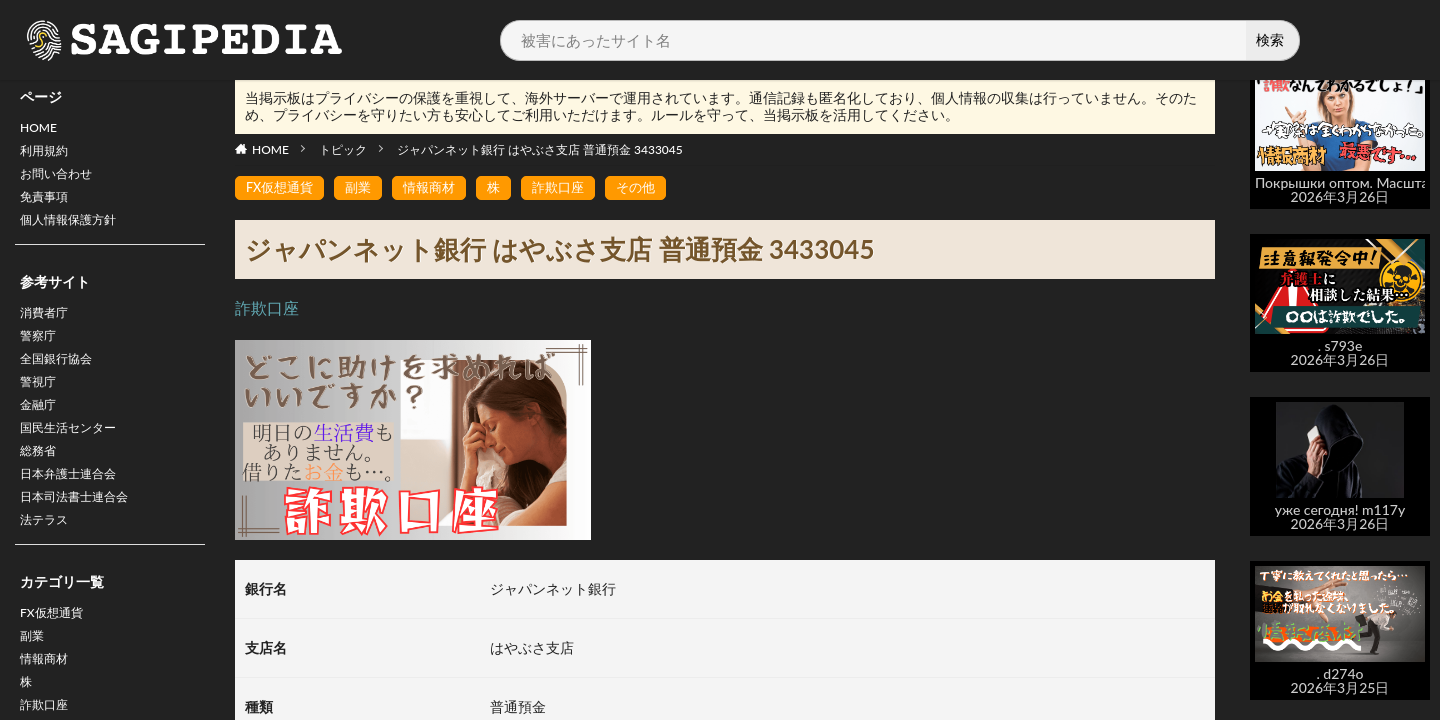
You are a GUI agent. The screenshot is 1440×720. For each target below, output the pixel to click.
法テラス (48, 563)
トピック (343, 149)
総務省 (41, 485)
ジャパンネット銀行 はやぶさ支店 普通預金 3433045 (540, 149)
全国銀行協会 (62, 381)
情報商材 (439, 188)
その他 (654, 188)
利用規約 (48, 155)
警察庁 (41, 355)
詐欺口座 (573, 188)
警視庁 (41, 407)
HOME (41, 129)
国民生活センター (76, 459)
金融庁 (41, 433)
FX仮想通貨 (56, 659)
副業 (34, 685)
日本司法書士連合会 (83, 537)
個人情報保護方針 (76, 233)
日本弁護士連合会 (76, 511)
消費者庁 (48, 329)
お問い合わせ (62, 181)
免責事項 (48, 207)
